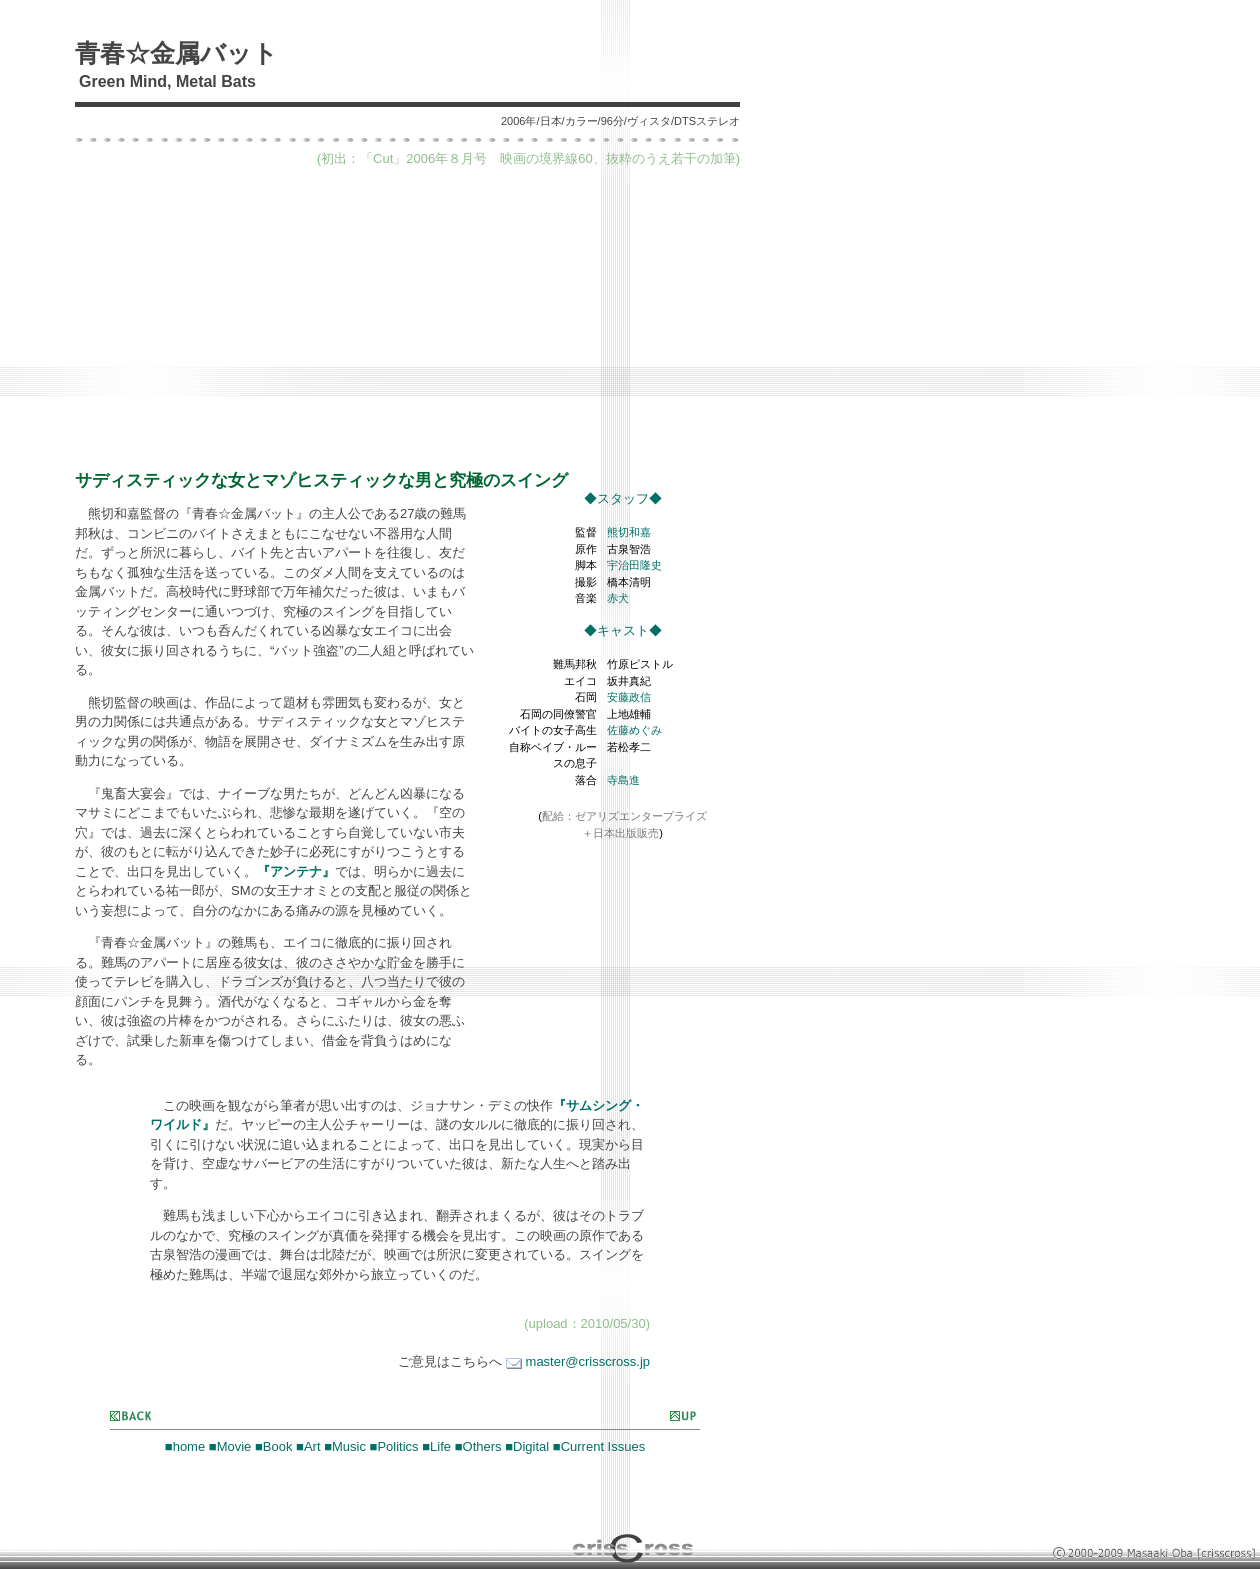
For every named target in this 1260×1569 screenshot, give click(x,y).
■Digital (527, 1446)
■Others (478, 1446)
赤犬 (618, 598)
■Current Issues (599, 1446)
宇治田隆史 (634, 565)
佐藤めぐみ (634, 730)
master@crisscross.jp (578, 1361)
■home (185, 1446)
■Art (308, 1446)
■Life (436, 1446)
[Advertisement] (407, 318)
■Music (345, 1446)
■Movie (230, 1446)
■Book (273, 1446)
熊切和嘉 (629, 532)
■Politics (394, 1446)
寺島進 (623, 780)
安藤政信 (629, 697)
